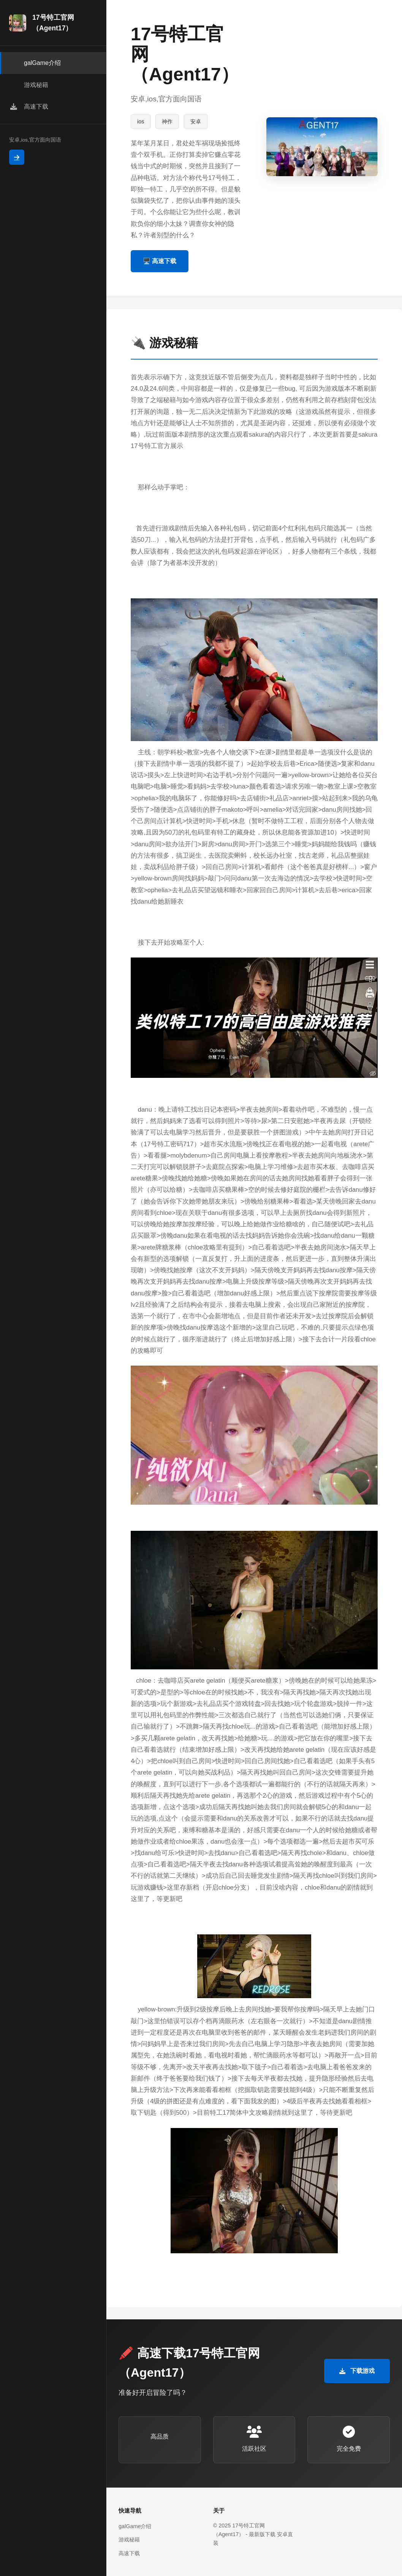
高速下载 (129, 2553)
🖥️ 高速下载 (159, 261)
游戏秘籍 (129, 2540)
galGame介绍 (135, 2526)
